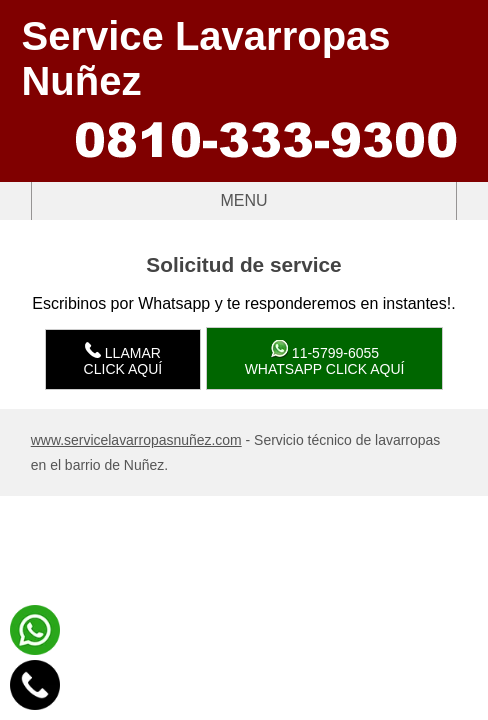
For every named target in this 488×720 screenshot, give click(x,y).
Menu (151, 201)
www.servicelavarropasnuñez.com (136, 440)
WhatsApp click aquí (325, 358)
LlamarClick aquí (123, 359)
